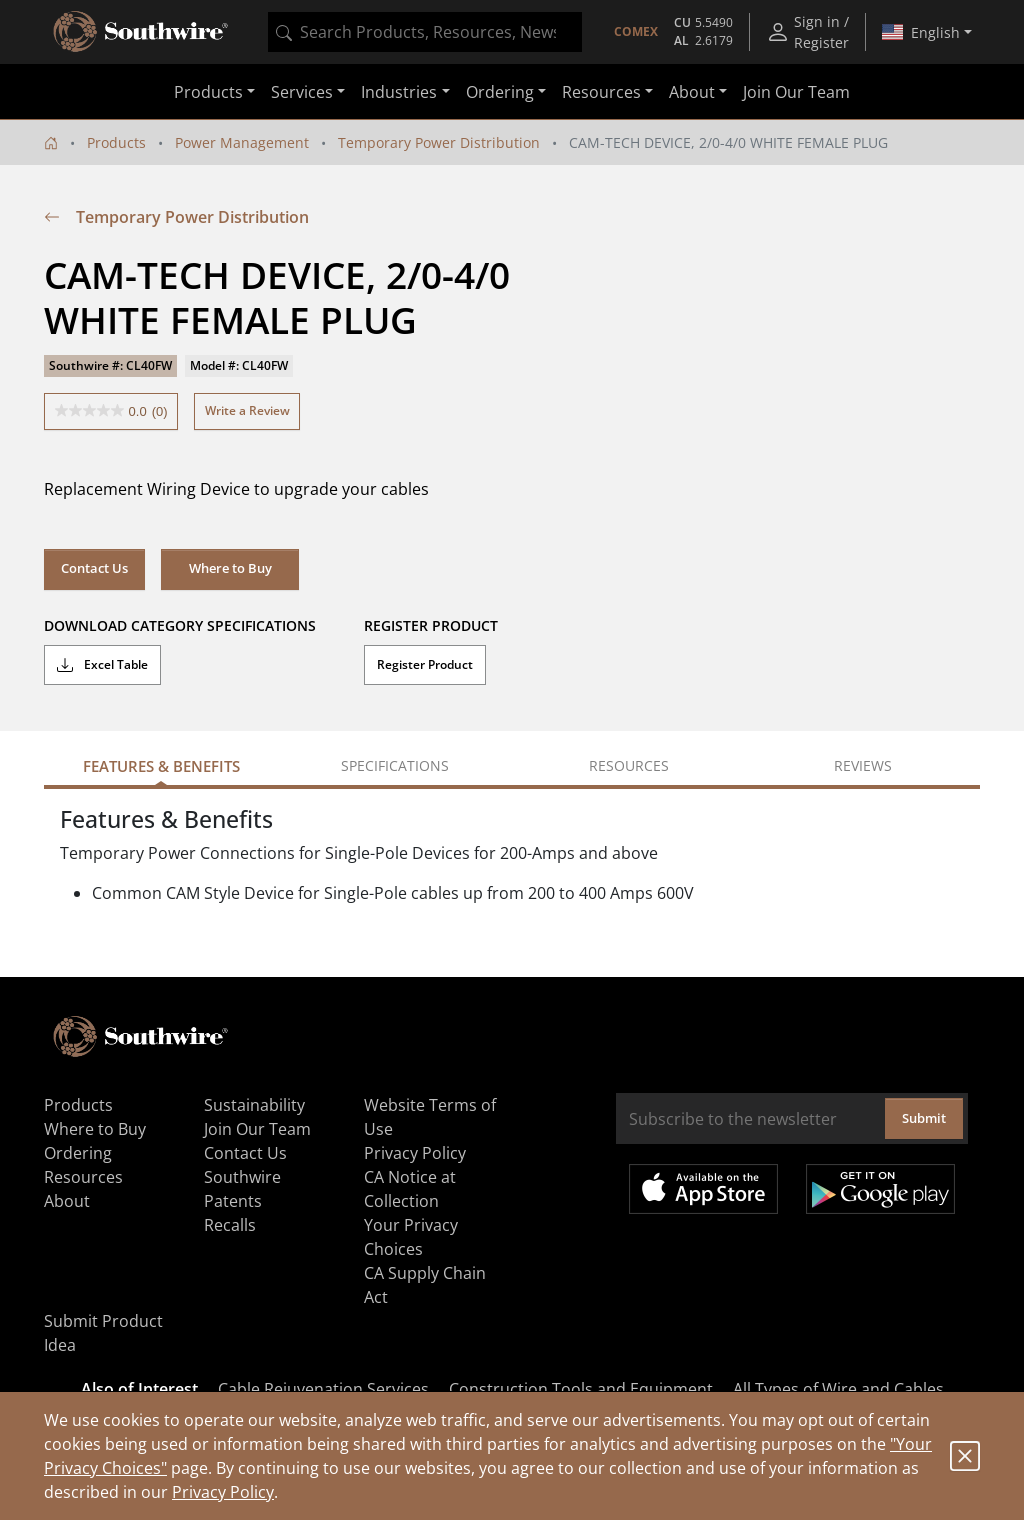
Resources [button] (601, 92)
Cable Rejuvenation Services (323, 1389)
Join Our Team (796, 92)
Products (116, 142)
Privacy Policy (223, 1492)
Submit (924, 1118)
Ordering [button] (500, 92)
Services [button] (302, 92)
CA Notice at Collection (410, 1189)
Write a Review (247, 410)
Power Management (242, 142)
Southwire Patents (242, 1189)
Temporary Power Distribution (439, 142)
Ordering (78, 1153)
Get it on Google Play (880, 1189)
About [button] (692, 92)
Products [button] (208, 92)
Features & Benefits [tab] (161, 766)
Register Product (425, 664)
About (67, 1201)
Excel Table (102, 665)
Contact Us (94, 568)
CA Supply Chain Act (425, 1285)
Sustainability (254, 1105)
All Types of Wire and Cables (838, 1389)
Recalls (230, 1225)
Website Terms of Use (430, 1117)
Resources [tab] (629, 765)
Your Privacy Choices (411, 1237)
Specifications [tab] (395, 765)
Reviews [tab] (863, 765)
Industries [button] (399, 92)
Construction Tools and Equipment (581, 1389)
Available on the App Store (703, 1189)
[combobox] (425, 32)
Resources (83, 1177)
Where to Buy (230, 568)
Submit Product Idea (103, 1333)
